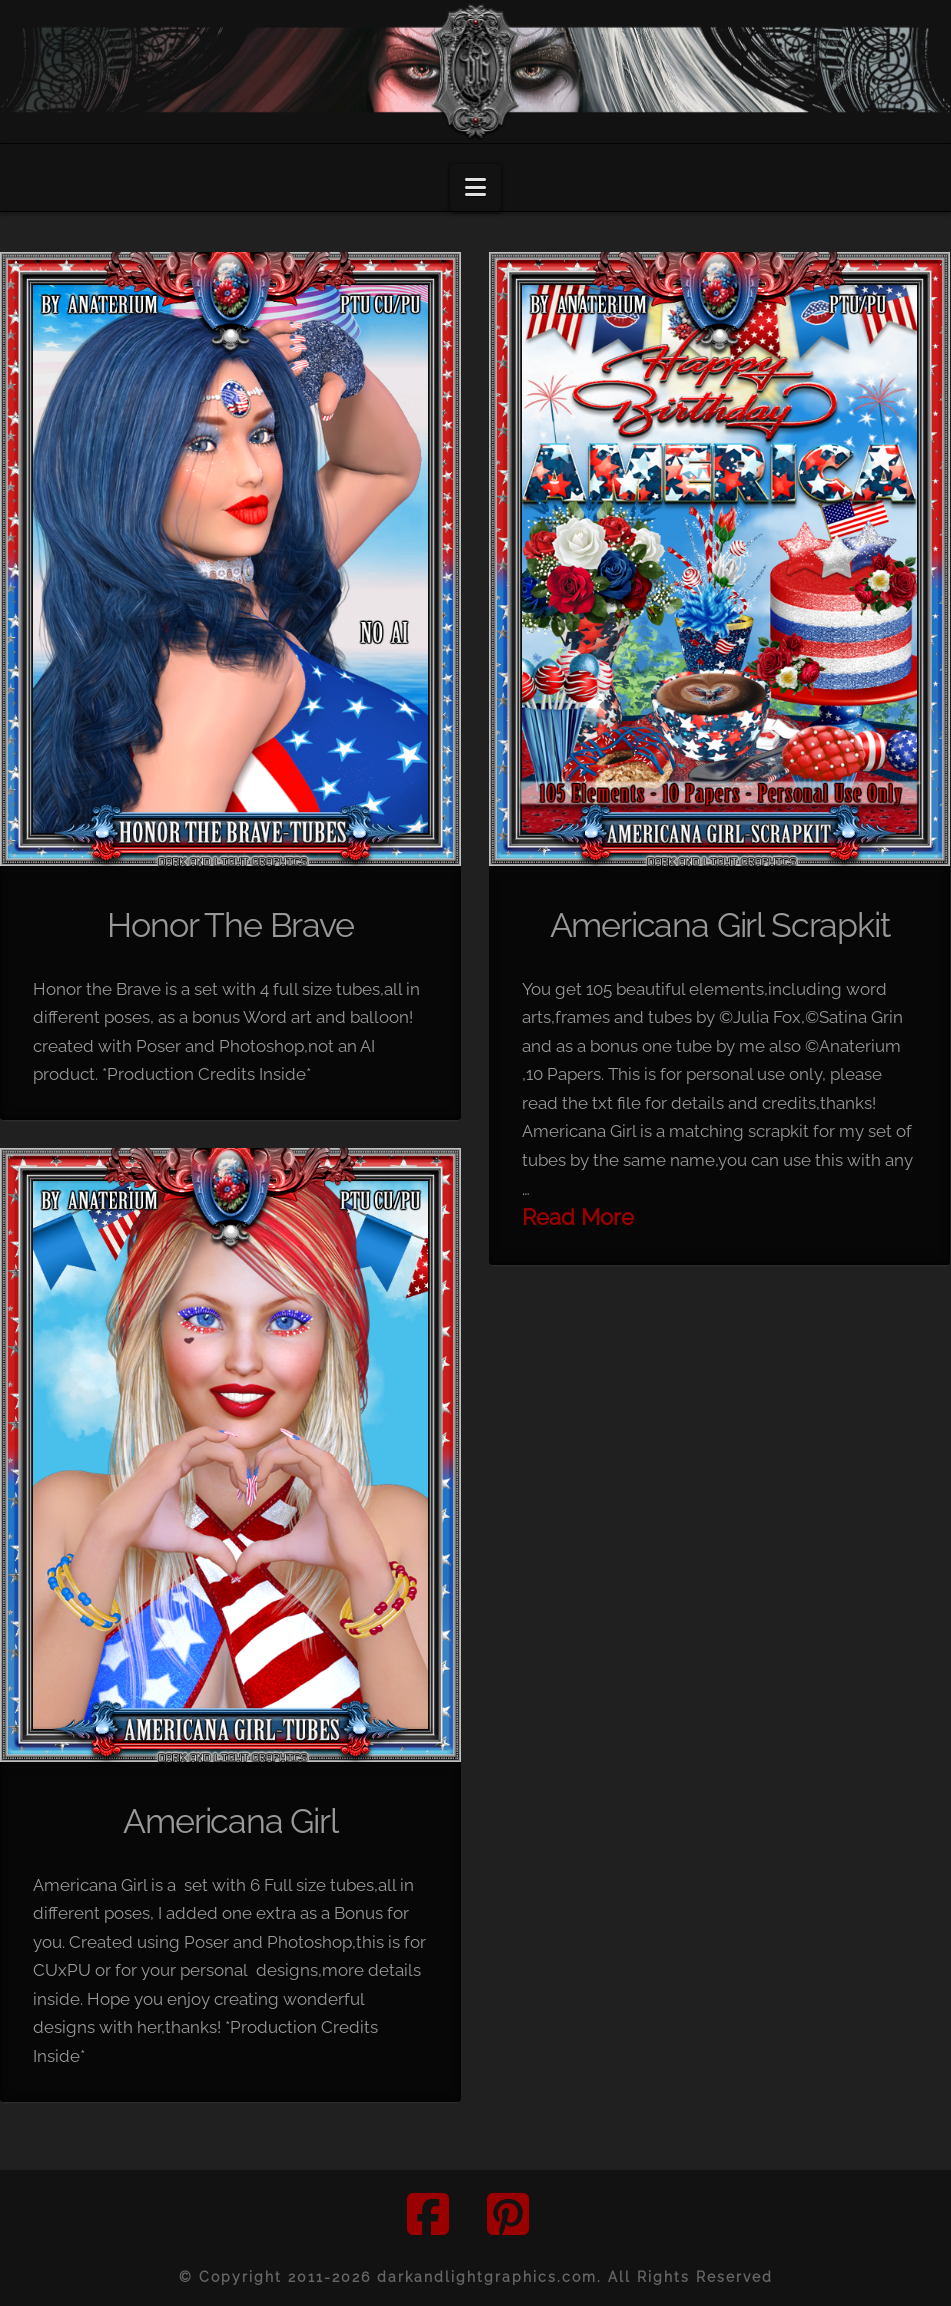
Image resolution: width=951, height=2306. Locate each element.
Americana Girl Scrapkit (720, 925)
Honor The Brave (230, 925)
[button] (475, 187)
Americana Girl (230, 1821)
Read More (578, 1217)
